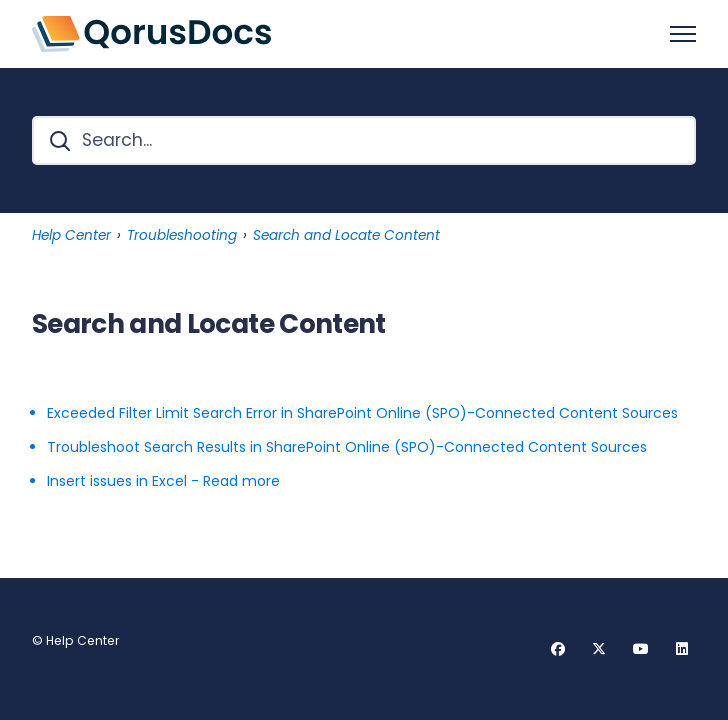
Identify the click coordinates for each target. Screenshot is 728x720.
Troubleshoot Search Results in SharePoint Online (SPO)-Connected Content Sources (347, 447)
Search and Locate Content (346, 235)
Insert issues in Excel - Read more (163, 481)
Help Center (71, 235)
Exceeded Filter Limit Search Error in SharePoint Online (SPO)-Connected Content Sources (362, 413)
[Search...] (364, 140)
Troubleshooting (182, 235)
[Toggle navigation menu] (683, 34)
